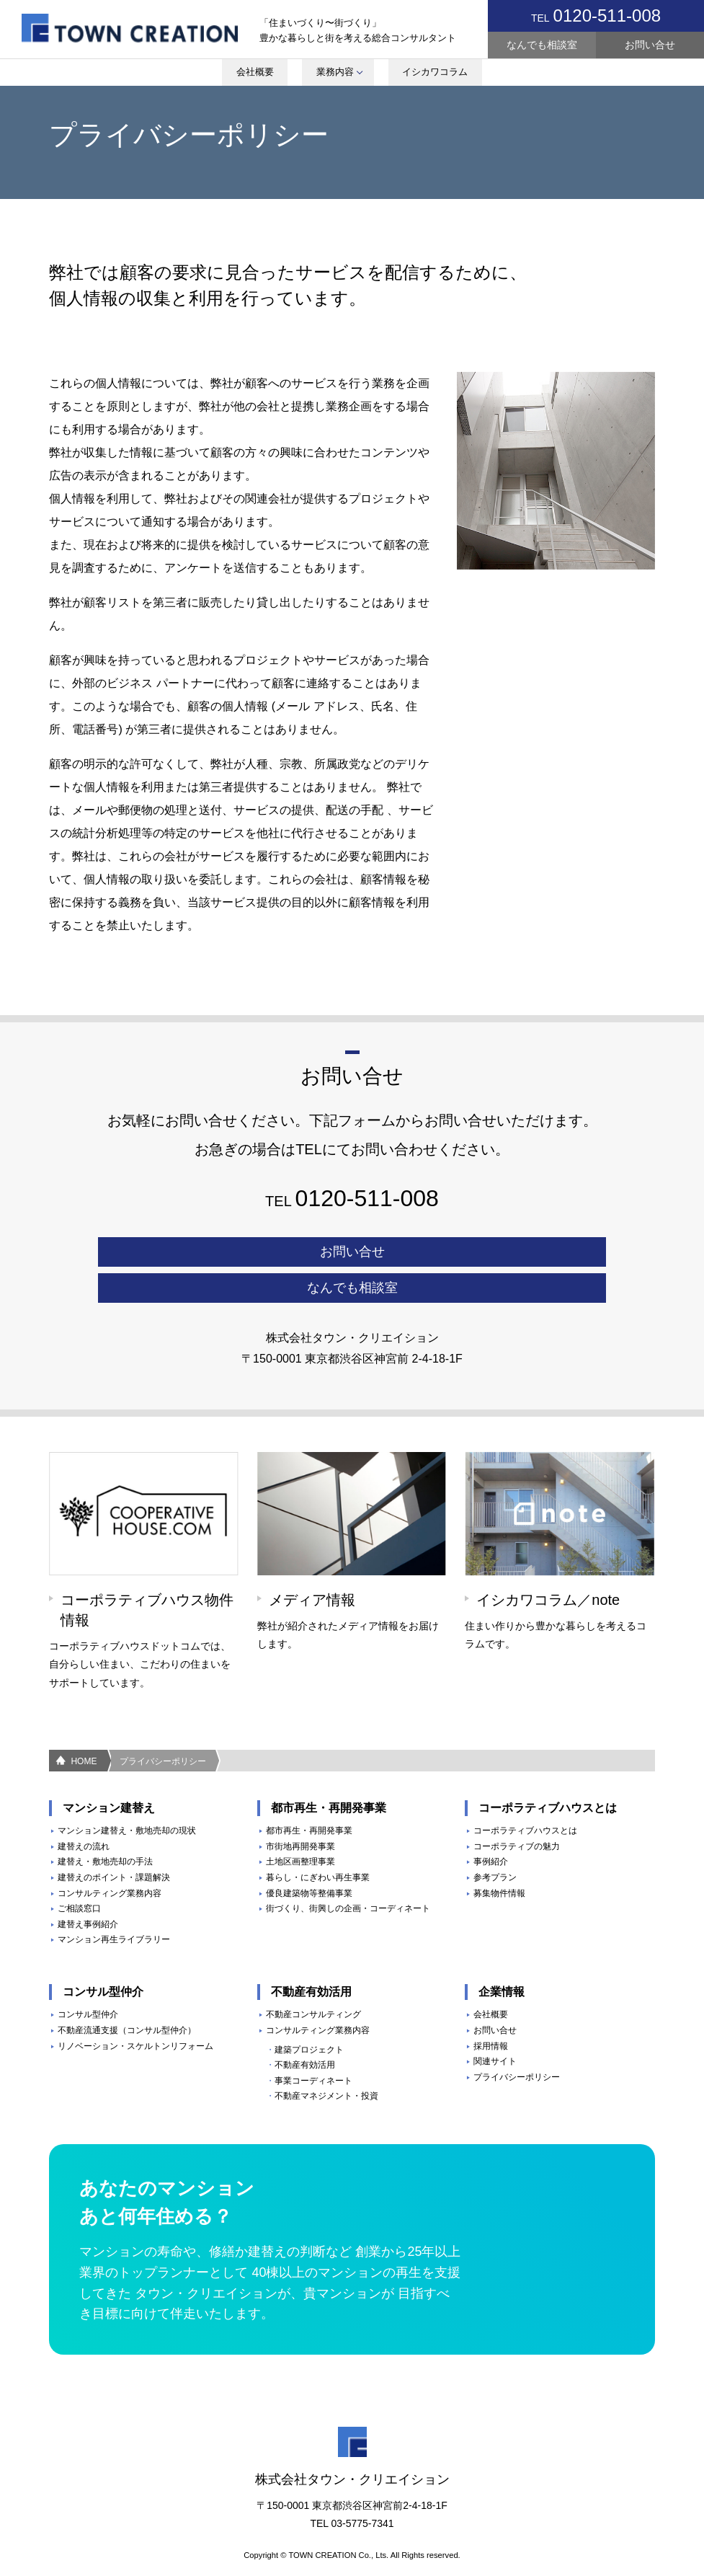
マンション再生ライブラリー (114, 1903)
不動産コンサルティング (313, 1978)
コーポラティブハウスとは (525, 1794)
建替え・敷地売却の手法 (105, 1825)
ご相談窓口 (79, 1872)
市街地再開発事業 (300, 1810)
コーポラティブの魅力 (516, 1810)
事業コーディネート (313, 2044)
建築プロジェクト (309, 2013)
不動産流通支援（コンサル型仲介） (127, 1993)
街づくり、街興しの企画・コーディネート (348, 1872)
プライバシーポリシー (163, 1724)
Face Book (452, 28)
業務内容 (335, 74)
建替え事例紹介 (88, 1887)
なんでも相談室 (542, 44)
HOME (84, 1724)
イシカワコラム (437, 74)
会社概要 (249, 74)
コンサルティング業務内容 (109, 1856)
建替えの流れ (84, 1810)
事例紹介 (490, 1825)
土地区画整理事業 (300, 1825)
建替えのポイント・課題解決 (114, 1841)
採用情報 (490, 2009)
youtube (365, 28)
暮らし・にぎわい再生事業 (318, 1841)
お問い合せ (650, 44)
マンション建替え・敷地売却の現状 (127, 1794)
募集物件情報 (499, 1856)
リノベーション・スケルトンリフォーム (135, 2009)
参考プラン (495, 1841)
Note (408, 28)
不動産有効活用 (305, 2029)
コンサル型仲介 (88, 1978)
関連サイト (495, 2025)
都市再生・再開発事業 (309, 1794)
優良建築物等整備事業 (309, 1856)
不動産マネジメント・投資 (326, 2060)
